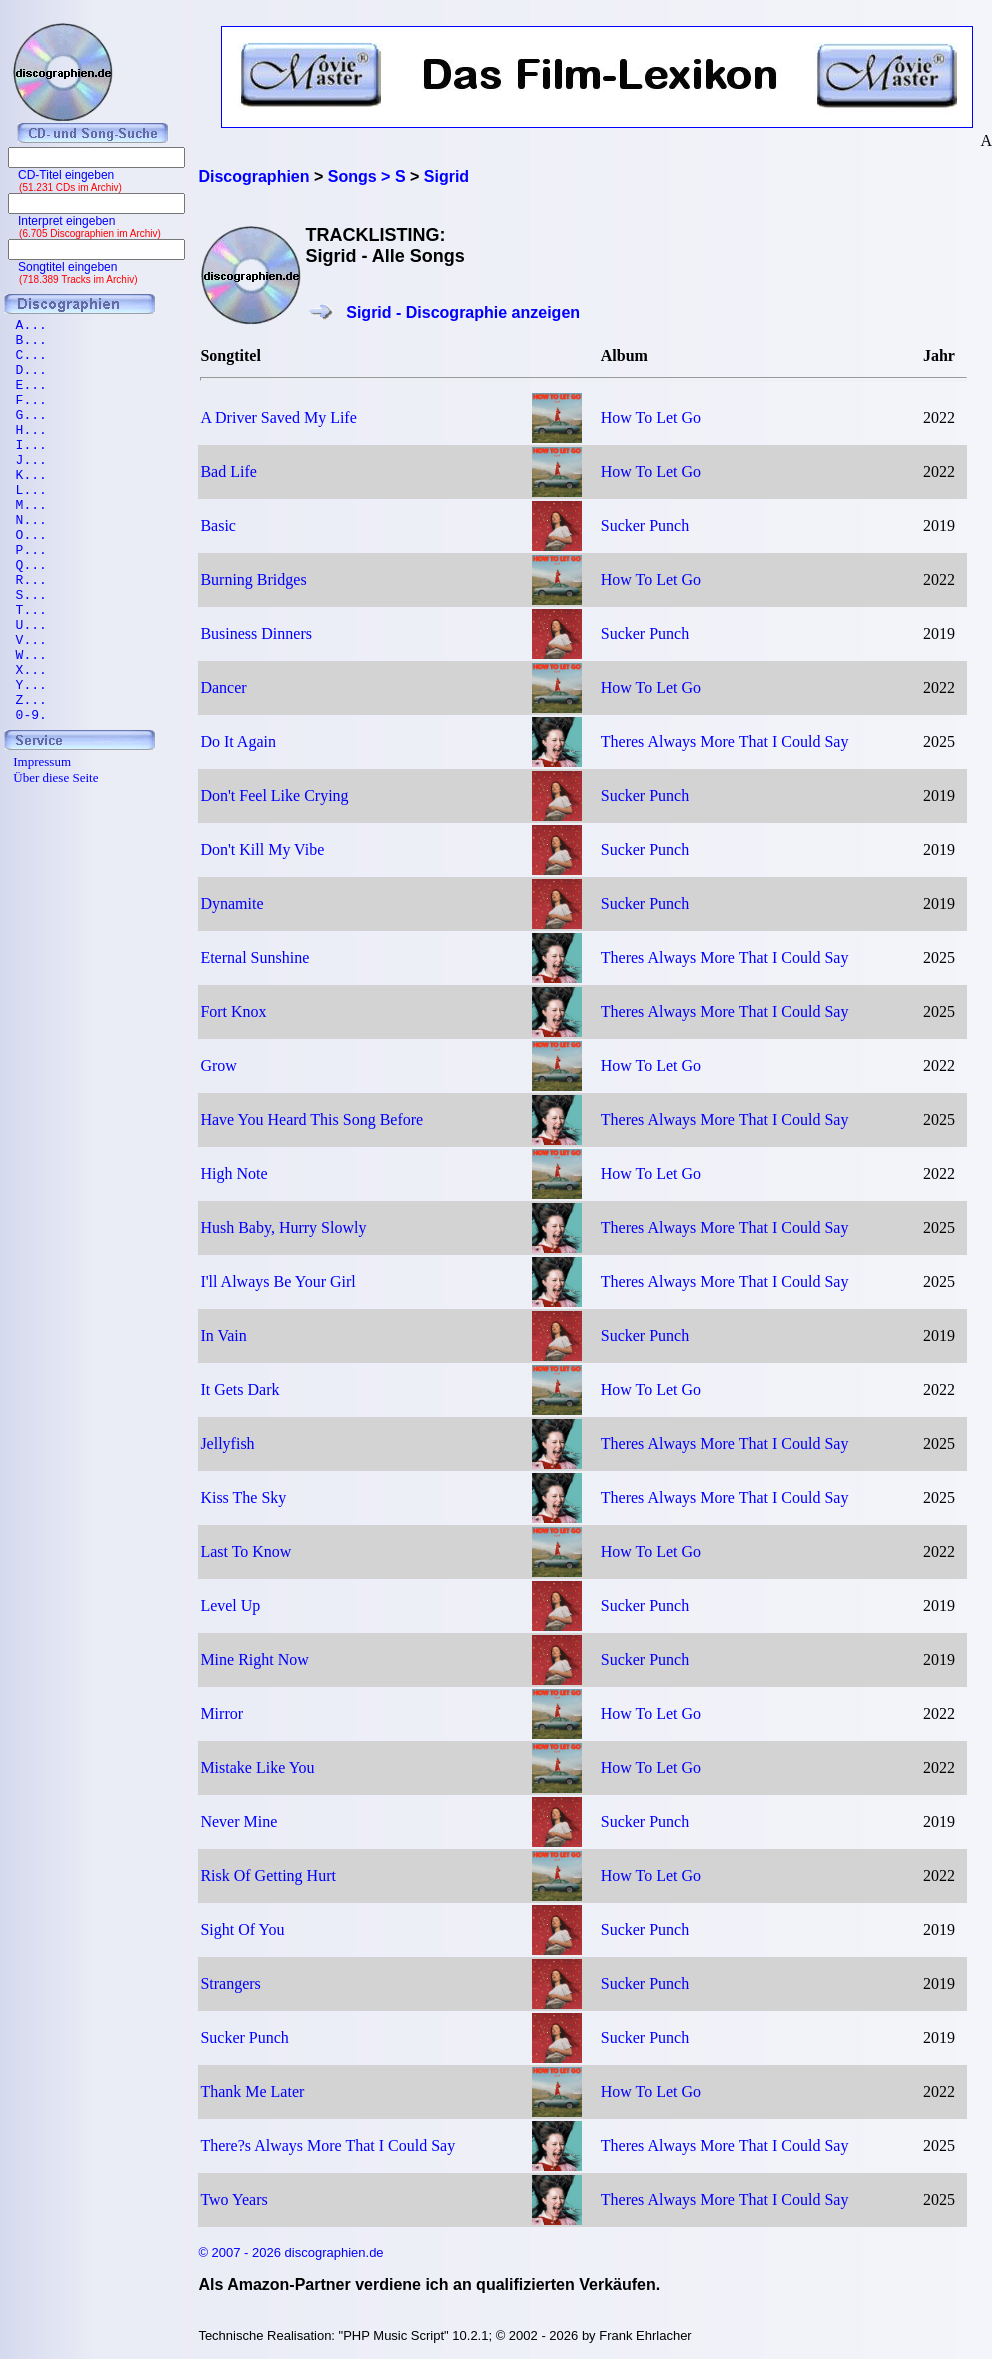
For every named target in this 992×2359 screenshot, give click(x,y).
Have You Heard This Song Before (311, 1119)
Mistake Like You (257, 1767)
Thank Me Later (252, 2091)
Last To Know (245, 1551)
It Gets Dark (239, 1389)
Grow (218, 1065)
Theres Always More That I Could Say (725, 741)
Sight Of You (242, 1929)
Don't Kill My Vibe (262, 849)
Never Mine (238, 1821)
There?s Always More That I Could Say (327, 2145)
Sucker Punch (645, 525)
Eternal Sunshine (254, 957)
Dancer (223, 687)
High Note (233, 1173)
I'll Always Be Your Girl (277, 1281)
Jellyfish (227, 1443)
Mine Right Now (254, 1659)
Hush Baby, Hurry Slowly (283, 1227)
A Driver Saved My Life (278, 417)
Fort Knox (233, 1011)
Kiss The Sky (243, 1497)
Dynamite (231, 903)
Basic (218, 525)
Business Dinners (256, 633)
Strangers (230, 1983)
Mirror (221, 1713)
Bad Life (228, 471)
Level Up (230, 1605)
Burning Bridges (253, 579)
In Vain (223, 1335)
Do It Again (238, 741)
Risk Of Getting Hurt (268, 1875)
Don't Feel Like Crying (274, 795)
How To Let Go (651, 417)
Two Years (233, 2199)
